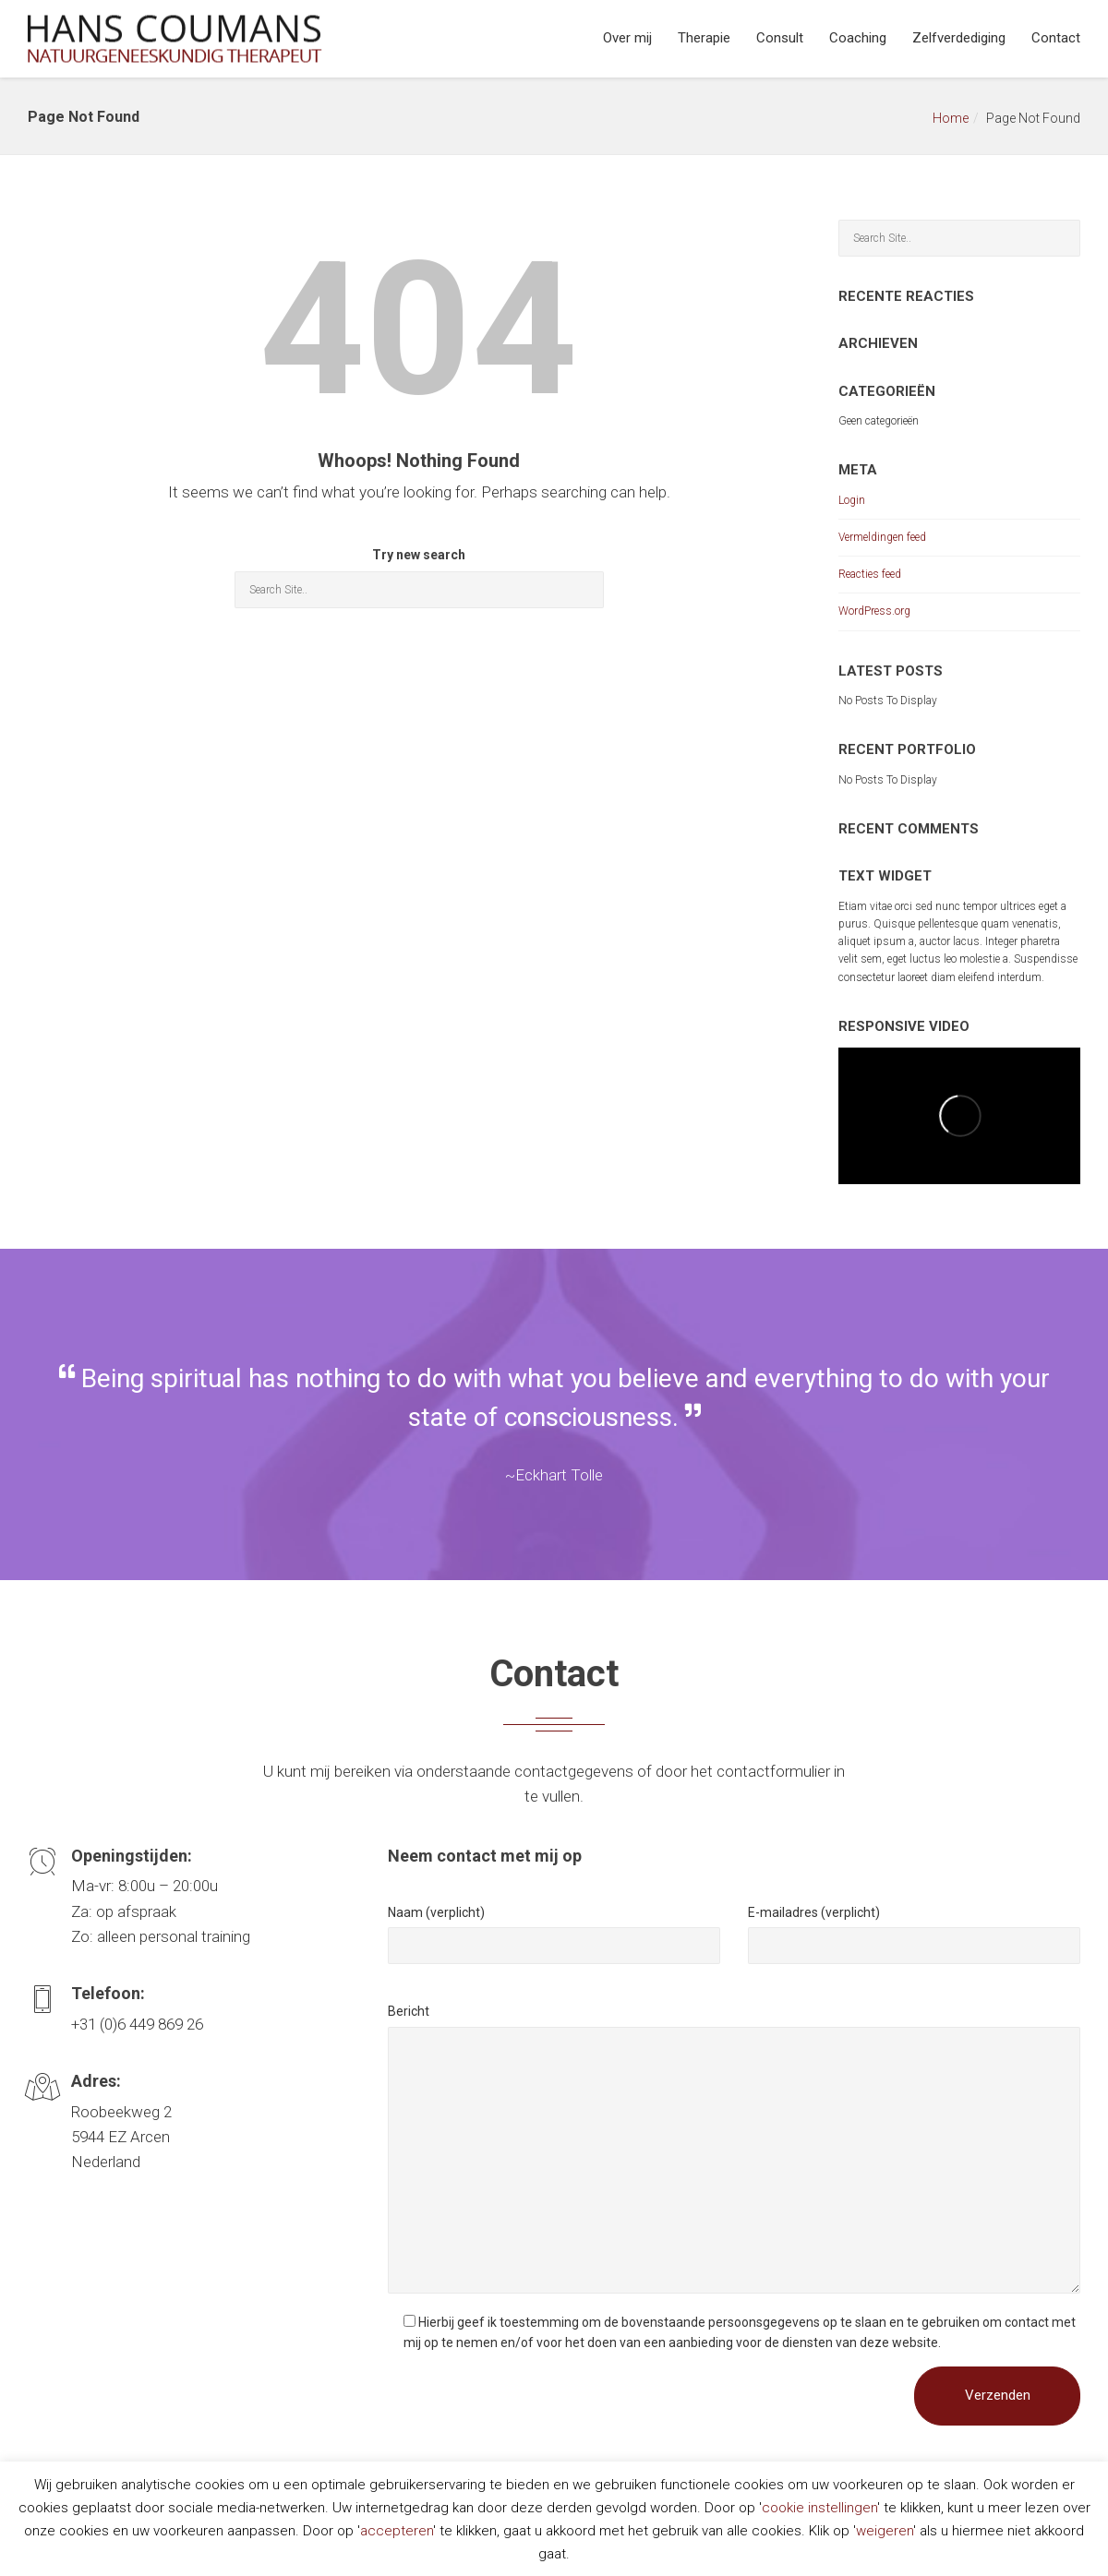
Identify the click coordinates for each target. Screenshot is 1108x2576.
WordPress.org (874, 611)
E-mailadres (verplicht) (814, 1912)
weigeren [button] (884, 2530)
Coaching (857, 38)
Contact (1055, 38)
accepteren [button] (396, 2530)
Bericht (408, 2011)
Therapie (704, 38)
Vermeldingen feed (882, 537)
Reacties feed (869, 574)
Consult (779, 38)
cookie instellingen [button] (819, 2507)
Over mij (627, 38)
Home (951, 118)
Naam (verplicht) (436, 1912)
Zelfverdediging (959, 38)
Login (851, 500)
